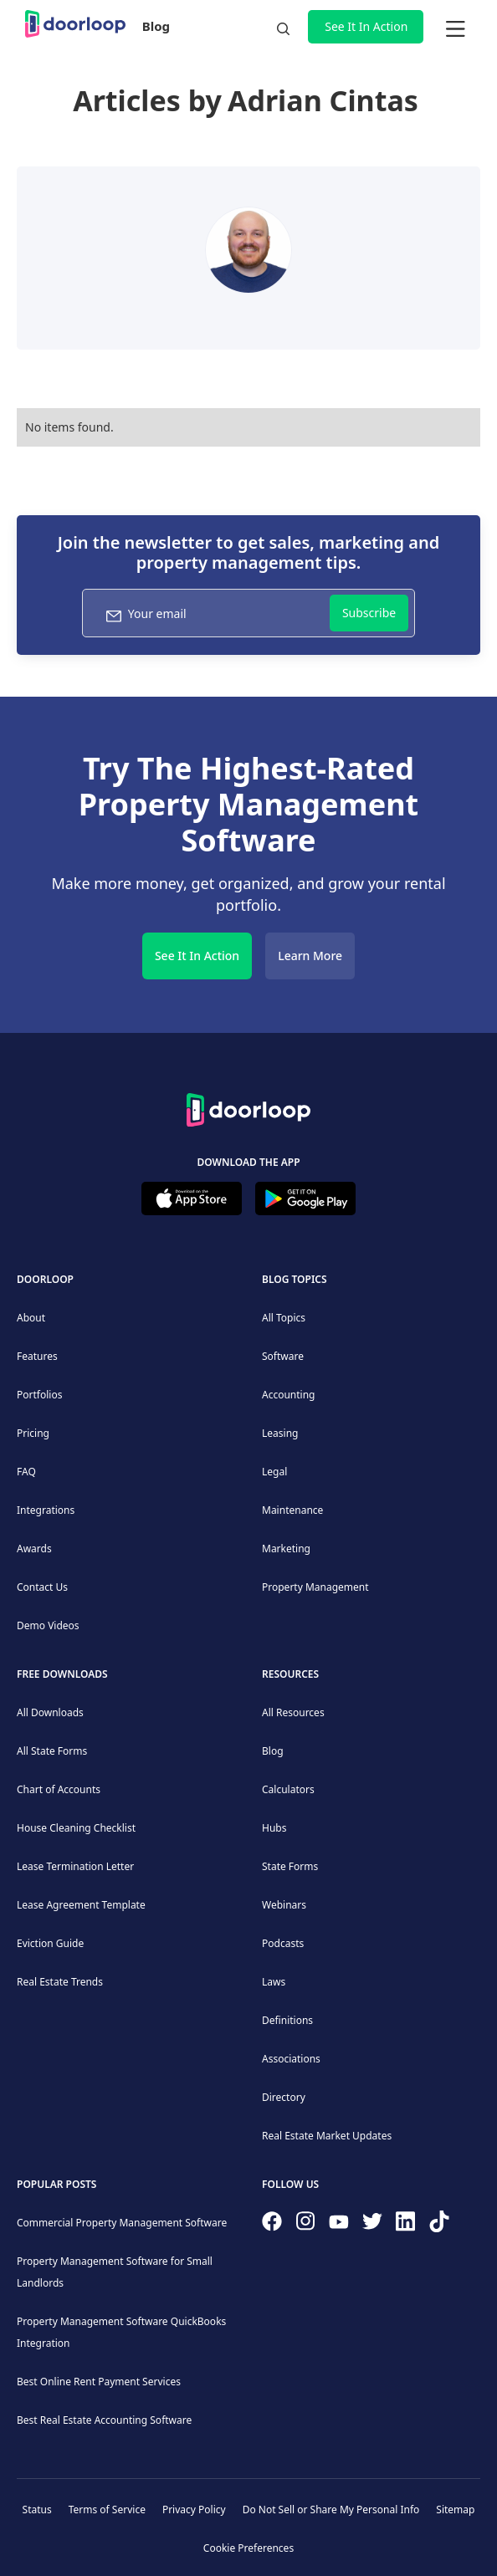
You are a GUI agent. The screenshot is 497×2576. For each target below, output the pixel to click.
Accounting (288, 1395)
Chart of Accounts (58, 1789)
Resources (290, 1674)
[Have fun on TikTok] (439, 2225)
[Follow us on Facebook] (272, 2224)
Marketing (286, 1548)
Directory (283, 2097)
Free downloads (62, 1674)
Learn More (310, 955)
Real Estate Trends (60, 1982)
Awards (34, 1548)
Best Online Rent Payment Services (99, 2381)
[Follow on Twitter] (372, 2224)
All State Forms (52, 1751)
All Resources (293, 1712)
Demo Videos (48, 1625)
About (31, 1318)
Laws (273, 1982)
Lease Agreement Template (81, 1905)
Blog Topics (294, 1279)
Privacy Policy (194, 2509)
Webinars (284, 1905)
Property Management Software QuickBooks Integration (121, 2332)
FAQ (26, 1471)
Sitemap (455, 2509)
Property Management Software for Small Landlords (115, 2272)
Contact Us (42, 1587)
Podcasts (283, 1943)
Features (37, 1356)
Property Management (315, 1587)
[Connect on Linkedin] (406, 2224)
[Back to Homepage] (248, 1107)
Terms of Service (107, 2509)
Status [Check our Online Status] (37, 2509)
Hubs (274, 1828)
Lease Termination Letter (75, 1866)
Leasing (280, 1433)
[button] (455, 27)
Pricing (33, 1433)
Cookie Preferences (248, 2548)
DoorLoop (45, 1279)
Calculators (288, 1789)
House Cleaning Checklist (76, 1828)
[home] (75, 24)
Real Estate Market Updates (327, 2136)
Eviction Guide (50, 1943)
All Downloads (50, 1712)
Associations (291, 2059)
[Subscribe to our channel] (339, 2225)
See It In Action (366, 26)
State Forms (290, 1866)
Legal (274, 1471)
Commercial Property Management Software (122, 2223)
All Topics (283, 1318)
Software (283, 1356)
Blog (156, 26)
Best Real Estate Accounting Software (104, 2420)
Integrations (45, 1510)
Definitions (287, 2020)
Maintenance (292, 1510)
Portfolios (39, 1395)
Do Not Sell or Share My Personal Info (331, 2509)
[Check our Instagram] (305, 2224)
